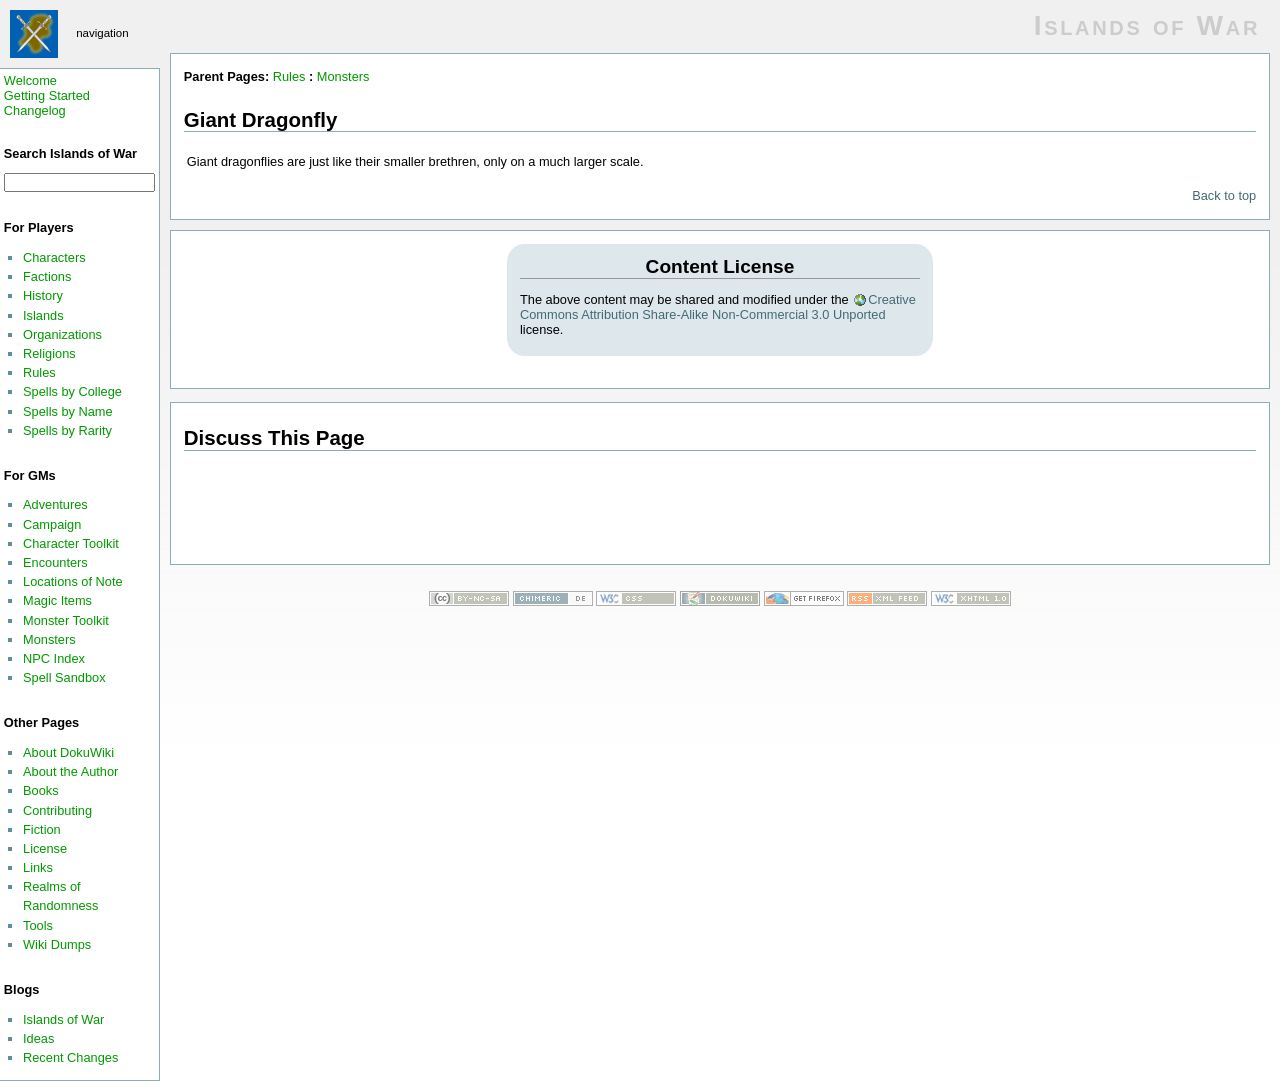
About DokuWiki (68, 752)
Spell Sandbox (64, 677)
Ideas (38, 1038)
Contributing (57, 810)
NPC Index (54, 658)
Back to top (1224, 195)
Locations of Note (73, 581)
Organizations (62, 334)
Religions (49, 353)
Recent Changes (70, 1057)
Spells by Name (68, 411)
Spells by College (72, 391)
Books (41, 790)
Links (38, 867)
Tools (38, 925)
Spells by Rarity (67, 430)
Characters (54, 257)
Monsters (49, 639)
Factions (47, 276)
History (43, 295)
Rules (39, 372)
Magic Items (57, 600)
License (45, 848)
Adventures (55, 504)
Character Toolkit (71, 543)
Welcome (30, 80)
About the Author (70, 771)
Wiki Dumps (57, 944)
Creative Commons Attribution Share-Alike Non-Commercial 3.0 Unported (718, 307)
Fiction (42, 829)
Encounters (55, 562)
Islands (43, 315)
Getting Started (47, 95)
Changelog (35, 110)
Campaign (52, 524)
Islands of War (63, 1019)
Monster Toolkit (66, 620)
